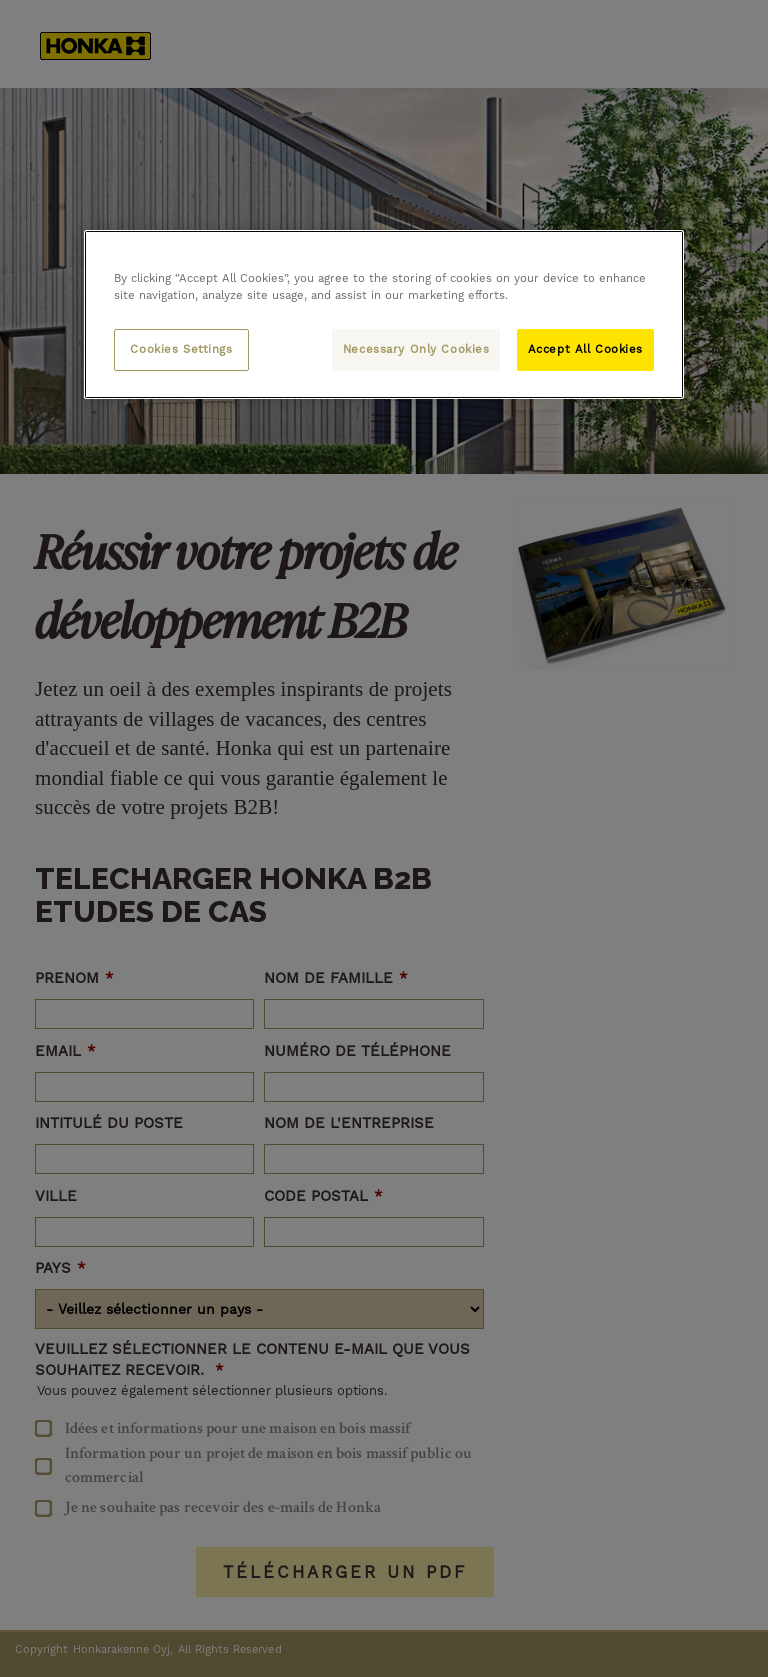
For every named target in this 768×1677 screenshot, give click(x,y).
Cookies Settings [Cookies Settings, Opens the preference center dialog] (181, 349)
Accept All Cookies (585, 349)
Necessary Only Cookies (416, 349)
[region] (384, 314)
